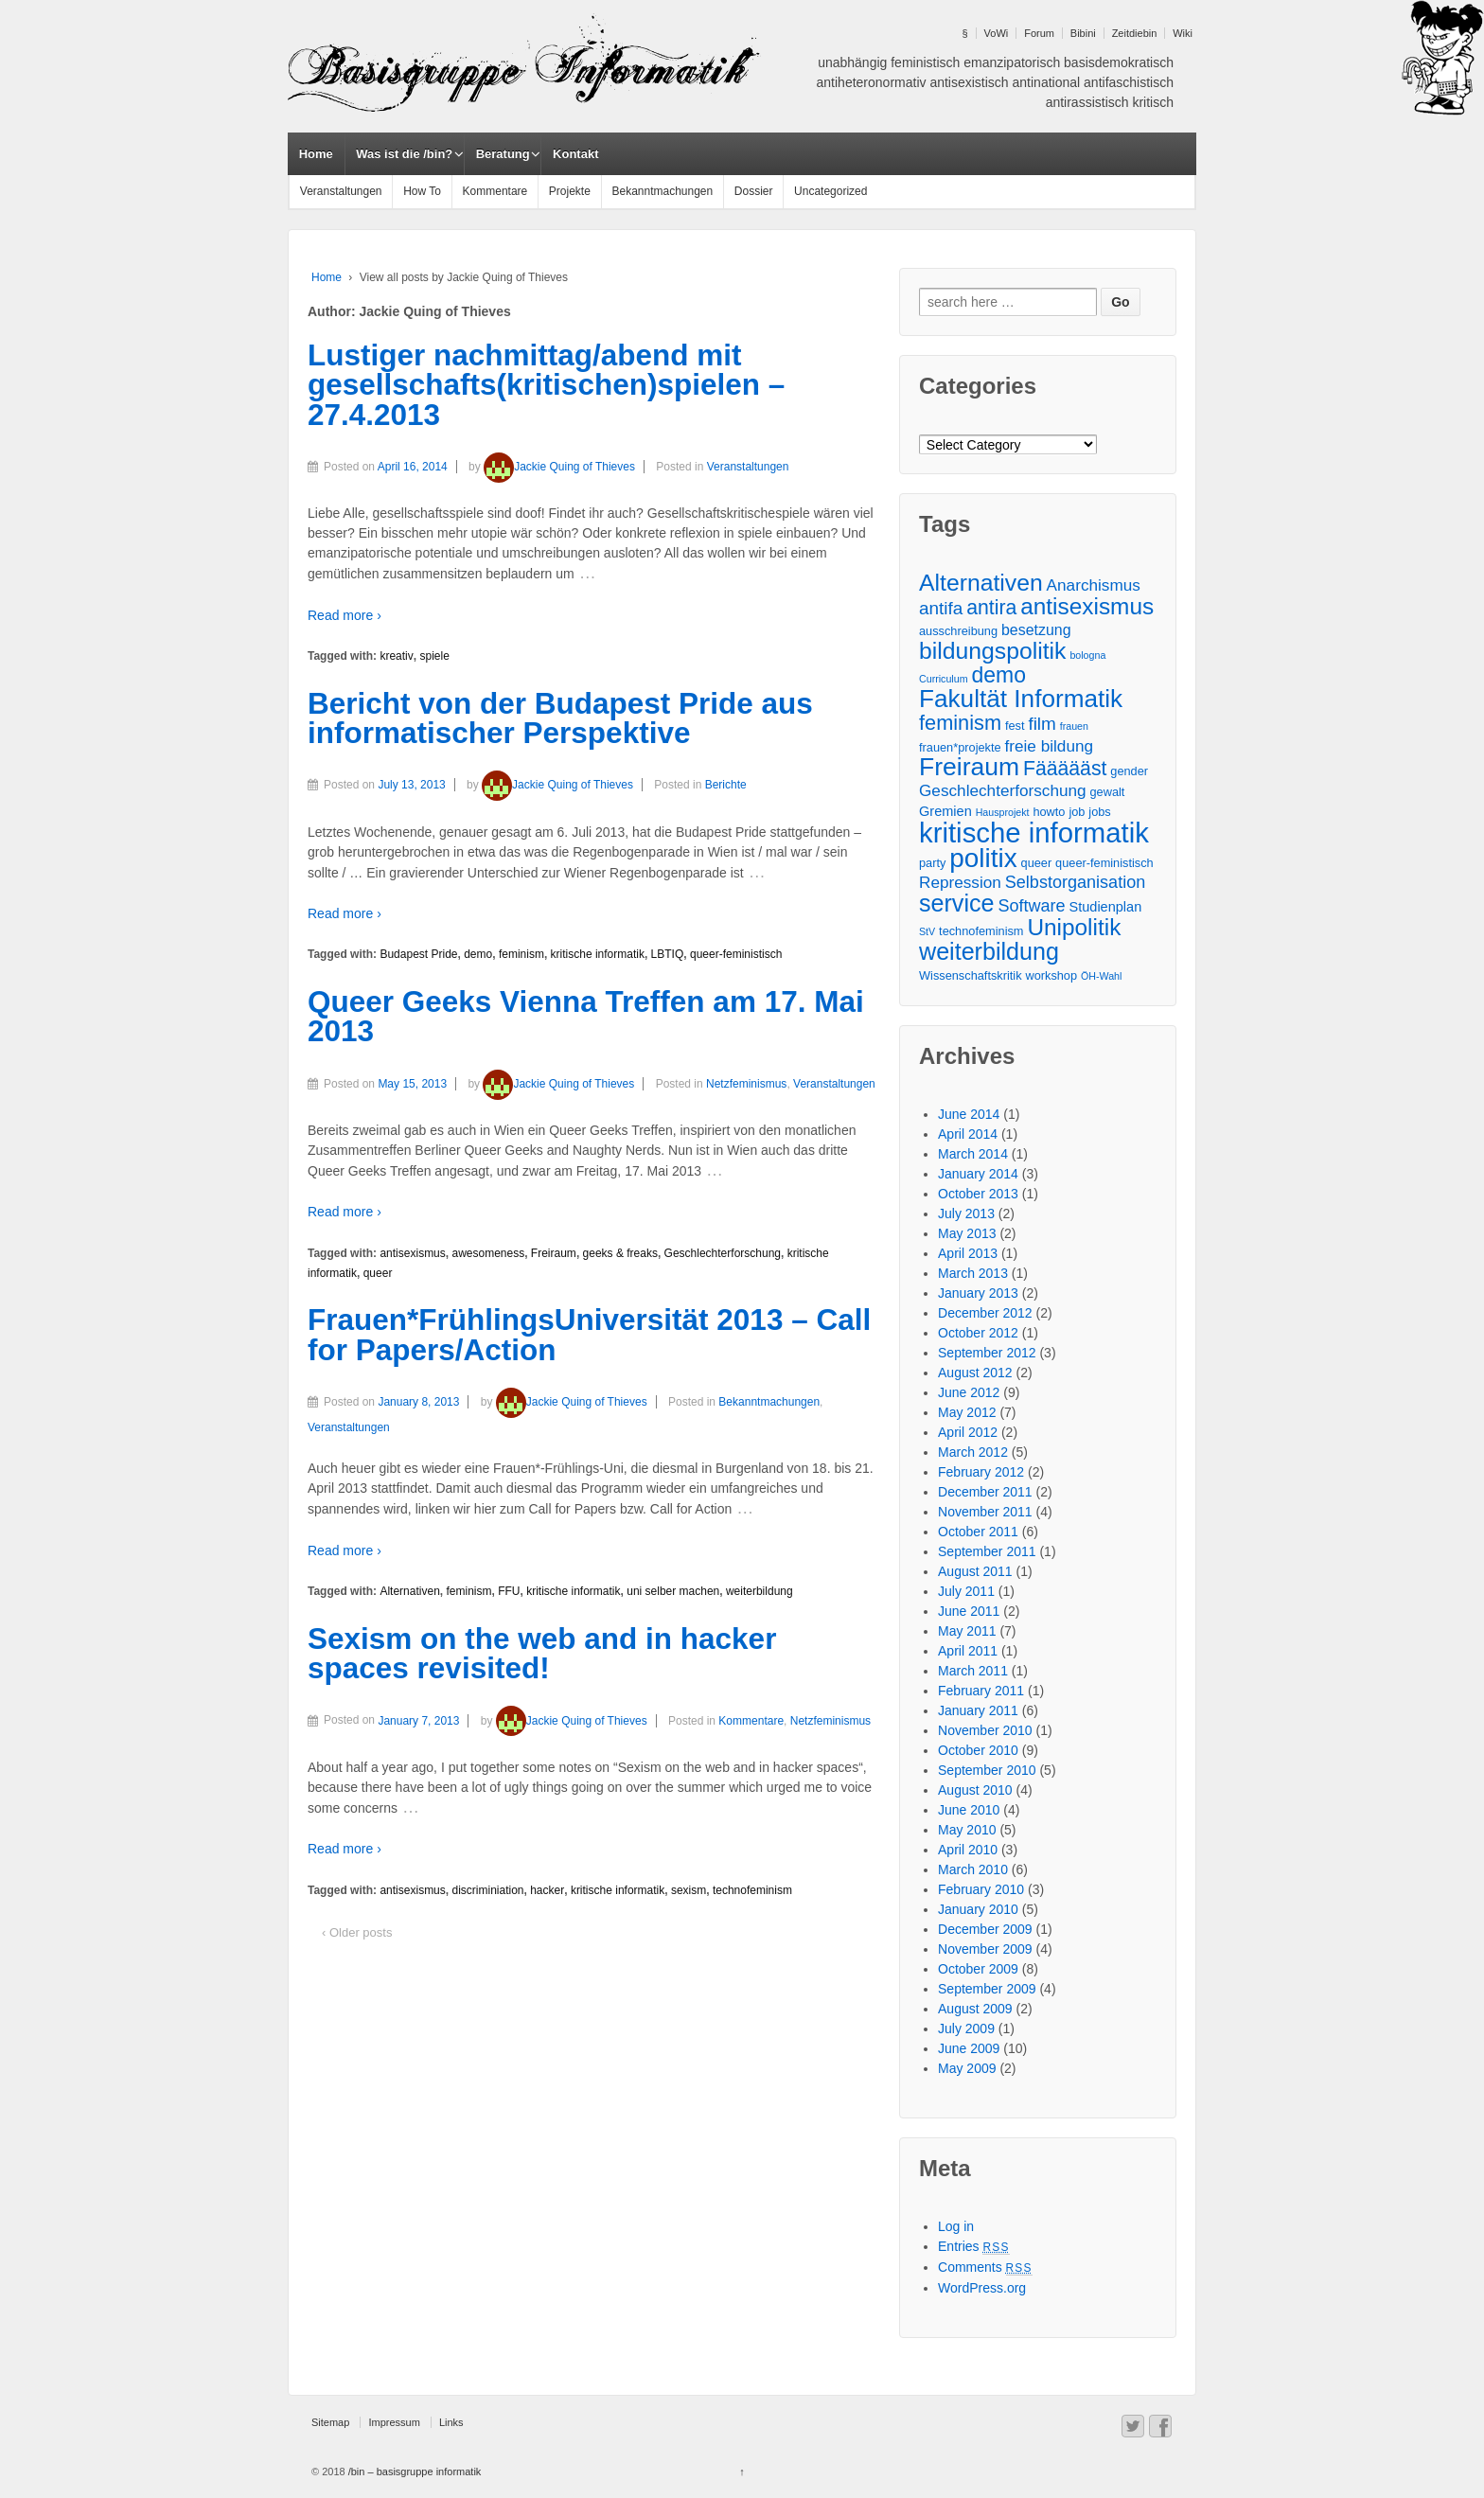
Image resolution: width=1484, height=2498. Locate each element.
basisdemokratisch (1119, 62)
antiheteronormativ (872, 82)
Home (316, 154)
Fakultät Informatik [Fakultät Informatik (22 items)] (1020, 699)
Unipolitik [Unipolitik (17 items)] (1074, 927)
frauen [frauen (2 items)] (1074, 726)
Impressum (393, 2422)
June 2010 (968, 1809)
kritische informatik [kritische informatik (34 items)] (1034, 832)
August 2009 (975, 2008)
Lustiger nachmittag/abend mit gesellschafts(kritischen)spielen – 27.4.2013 (546, 385)
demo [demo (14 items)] (998, 675)
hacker (547, 1890)
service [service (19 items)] (956, 903)
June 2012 (968, 1392)
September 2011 (987, 1551)
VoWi (996, 33)
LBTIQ (667, 954)
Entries (974, 2246)
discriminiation (487, 1890)
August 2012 (975, 1372)
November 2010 (985, 1730)
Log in (956, 2226)
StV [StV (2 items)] (927, 931)
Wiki (1182, 33)
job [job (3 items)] (1077, 812)
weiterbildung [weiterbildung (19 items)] (989, 952)
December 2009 (985, 1929)
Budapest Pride (418, 954)
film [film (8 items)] (1041, 724)
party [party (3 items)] (932, 863)
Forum (1039, 33)
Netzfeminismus (746, 1083)
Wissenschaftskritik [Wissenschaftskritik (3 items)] (970, 975)
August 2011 (975, 1571)
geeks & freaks (620, 1253)
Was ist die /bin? (404, 154)
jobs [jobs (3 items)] (1099, 812)
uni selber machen (673, 1591)
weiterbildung (759, 1591)
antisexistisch (968, 82)
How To (422, 191)
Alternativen (409, 1591)
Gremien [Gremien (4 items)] (945, 811)
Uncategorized (830, 191)
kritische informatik (598, 954)
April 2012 (968, 1432)
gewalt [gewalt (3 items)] (1107, 792)
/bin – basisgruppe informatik (413, 2471)
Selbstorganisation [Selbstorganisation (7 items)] (1075, 882)
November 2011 (985, 1511)
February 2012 (981, 1471)
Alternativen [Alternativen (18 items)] (981, 583)
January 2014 (978, 1173)
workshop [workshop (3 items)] (1051, 975)
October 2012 (978, 1332)
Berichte (726, 784)
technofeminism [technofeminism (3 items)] (981, 931)
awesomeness (487, 1253)
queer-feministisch (736, 954)
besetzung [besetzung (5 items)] (1036, 630)
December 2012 (985, 1312)
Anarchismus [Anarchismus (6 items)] (1093, 585)
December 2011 (985, 1491)
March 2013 (973, 1273)
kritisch (1153, 102)
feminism (521, 954)
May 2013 (967, 1233)
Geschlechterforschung (722, 1253)
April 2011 (968, 1650)
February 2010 (981, 1889)
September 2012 (987, 1352)
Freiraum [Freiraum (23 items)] (969, 767)
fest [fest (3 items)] (1015, 725)
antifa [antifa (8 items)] (941, 608)
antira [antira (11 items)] (991, 607)
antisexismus (412, 1253)
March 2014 (973, 1153)
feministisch (925, 62)
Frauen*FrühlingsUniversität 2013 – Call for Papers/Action (589, 1334)
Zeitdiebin (1134, 33)
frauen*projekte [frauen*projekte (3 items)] (960, 747)
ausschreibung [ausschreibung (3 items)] (958, 631)
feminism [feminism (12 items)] (960, 723)
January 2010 (978, 1909)
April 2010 (968, 1849)
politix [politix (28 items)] (982, 858)
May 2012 (967, 1412)
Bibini (1083, 33)
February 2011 (981, 1690)
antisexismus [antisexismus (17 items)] (1087, 606)
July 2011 (966, 1591)
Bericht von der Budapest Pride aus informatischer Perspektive (560, 718)
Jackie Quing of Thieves (559, 466)
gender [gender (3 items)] (1129, 771)
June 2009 (968, 2048)
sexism (688, 1890)
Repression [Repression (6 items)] (960, 882)
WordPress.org (982, 2287)
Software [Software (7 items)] (1031, 905)
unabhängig (852, 62)
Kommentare (495, 191)
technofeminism (752, 1890)
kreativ (396, 656)
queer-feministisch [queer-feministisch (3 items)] (1104, 863)
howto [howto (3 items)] (1049, 812)
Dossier (753, 191)
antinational (1047, 82)
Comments (985, 2267)
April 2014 (968, 1134)
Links (451, 2422)
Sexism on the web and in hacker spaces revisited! (542, 1653)
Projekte (570, 191)
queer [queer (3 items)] (1036, 863)
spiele (434, 656)
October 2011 (978, 1531)
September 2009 (987, 1988)
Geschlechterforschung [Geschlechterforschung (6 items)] (1002, 790)
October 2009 (978, 1968)
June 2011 (968, 1611)
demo (478, 954)
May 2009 (967, 2068)
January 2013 (978, 1293)
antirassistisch (1087, 102)
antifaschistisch (1129, 82)
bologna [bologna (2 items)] (1087, 655)
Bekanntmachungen (662, 191)
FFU (509, 1591)
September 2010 (987, 1770)
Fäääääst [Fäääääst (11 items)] (1064, 768)
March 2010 (973, 1869)
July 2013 (966, 1213)
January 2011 (978, 1710)
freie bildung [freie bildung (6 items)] (1049, 745)
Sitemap (330, 2422)
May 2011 (967, 1631)
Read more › (344, 615)
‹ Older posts (357, 1932)
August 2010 (975, 1790)
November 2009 (985, 1949)
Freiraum (553, 1253)
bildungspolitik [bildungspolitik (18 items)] (992, 651)
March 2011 (973, 1670)
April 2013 (968, 1253)
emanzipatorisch (1011, 62)
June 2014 (968, 1114)
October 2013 (978, 1193)
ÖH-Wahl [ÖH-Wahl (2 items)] (1101, 976)
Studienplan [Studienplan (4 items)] (1105, 906)
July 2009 (966, 2028)
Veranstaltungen (341, 191)
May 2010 (967, 1829)
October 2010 (978, 1750)
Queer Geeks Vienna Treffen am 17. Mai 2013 (586, 1016)
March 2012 (973, 1452)
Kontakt (575, 154)
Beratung (503, 154)
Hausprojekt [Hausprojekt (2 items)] (1003, 812)
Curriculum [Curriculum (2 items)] (943, 678)
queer (378, 1273)
